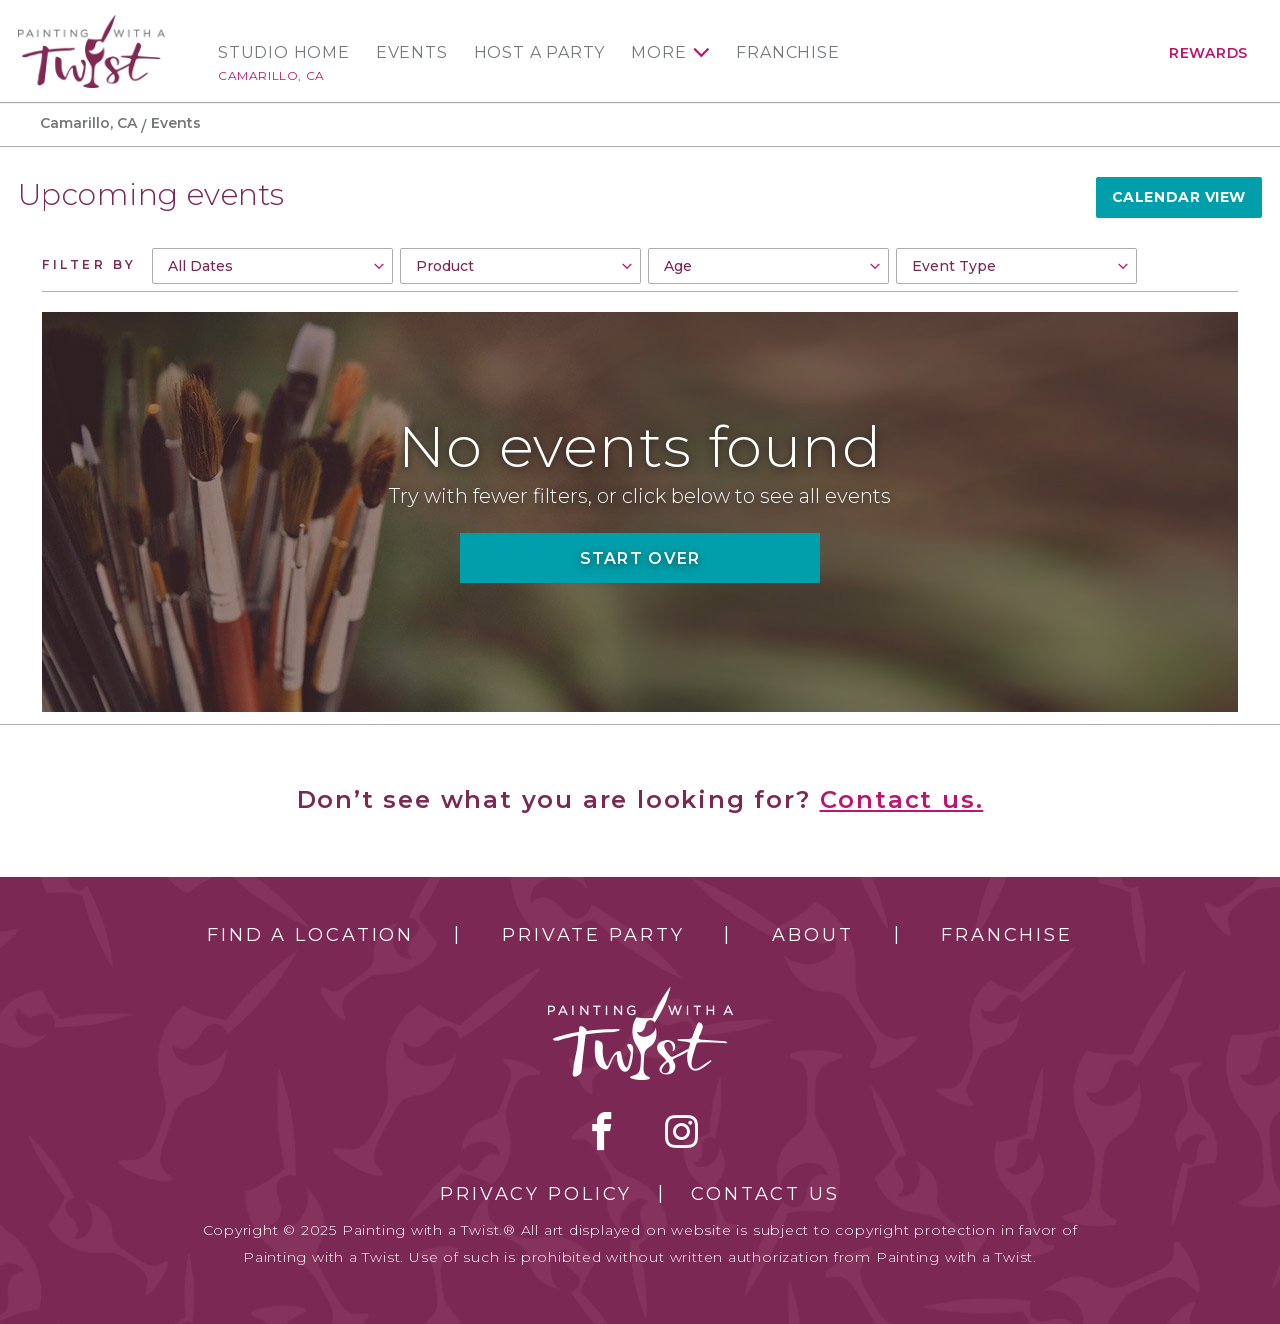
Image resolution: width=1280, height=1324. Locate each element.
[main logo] (91, 23)
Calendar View (1179, 197)
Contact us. (902, 799)
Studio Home (284, 53)
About (812, 935)
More (658, 53)
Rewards (1208, 53)
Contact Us (765, 1194)
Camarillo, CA (271, 75)
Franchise (787, 53)
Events (412, 53)
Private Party (593, 935)
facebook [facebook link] (602, 1131)
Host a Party (540, 53)
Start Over (640, 558)
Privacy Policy (536, 1194)
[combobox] (272, 266)
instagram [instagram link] (681, 1131)
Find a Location (310, 935)
